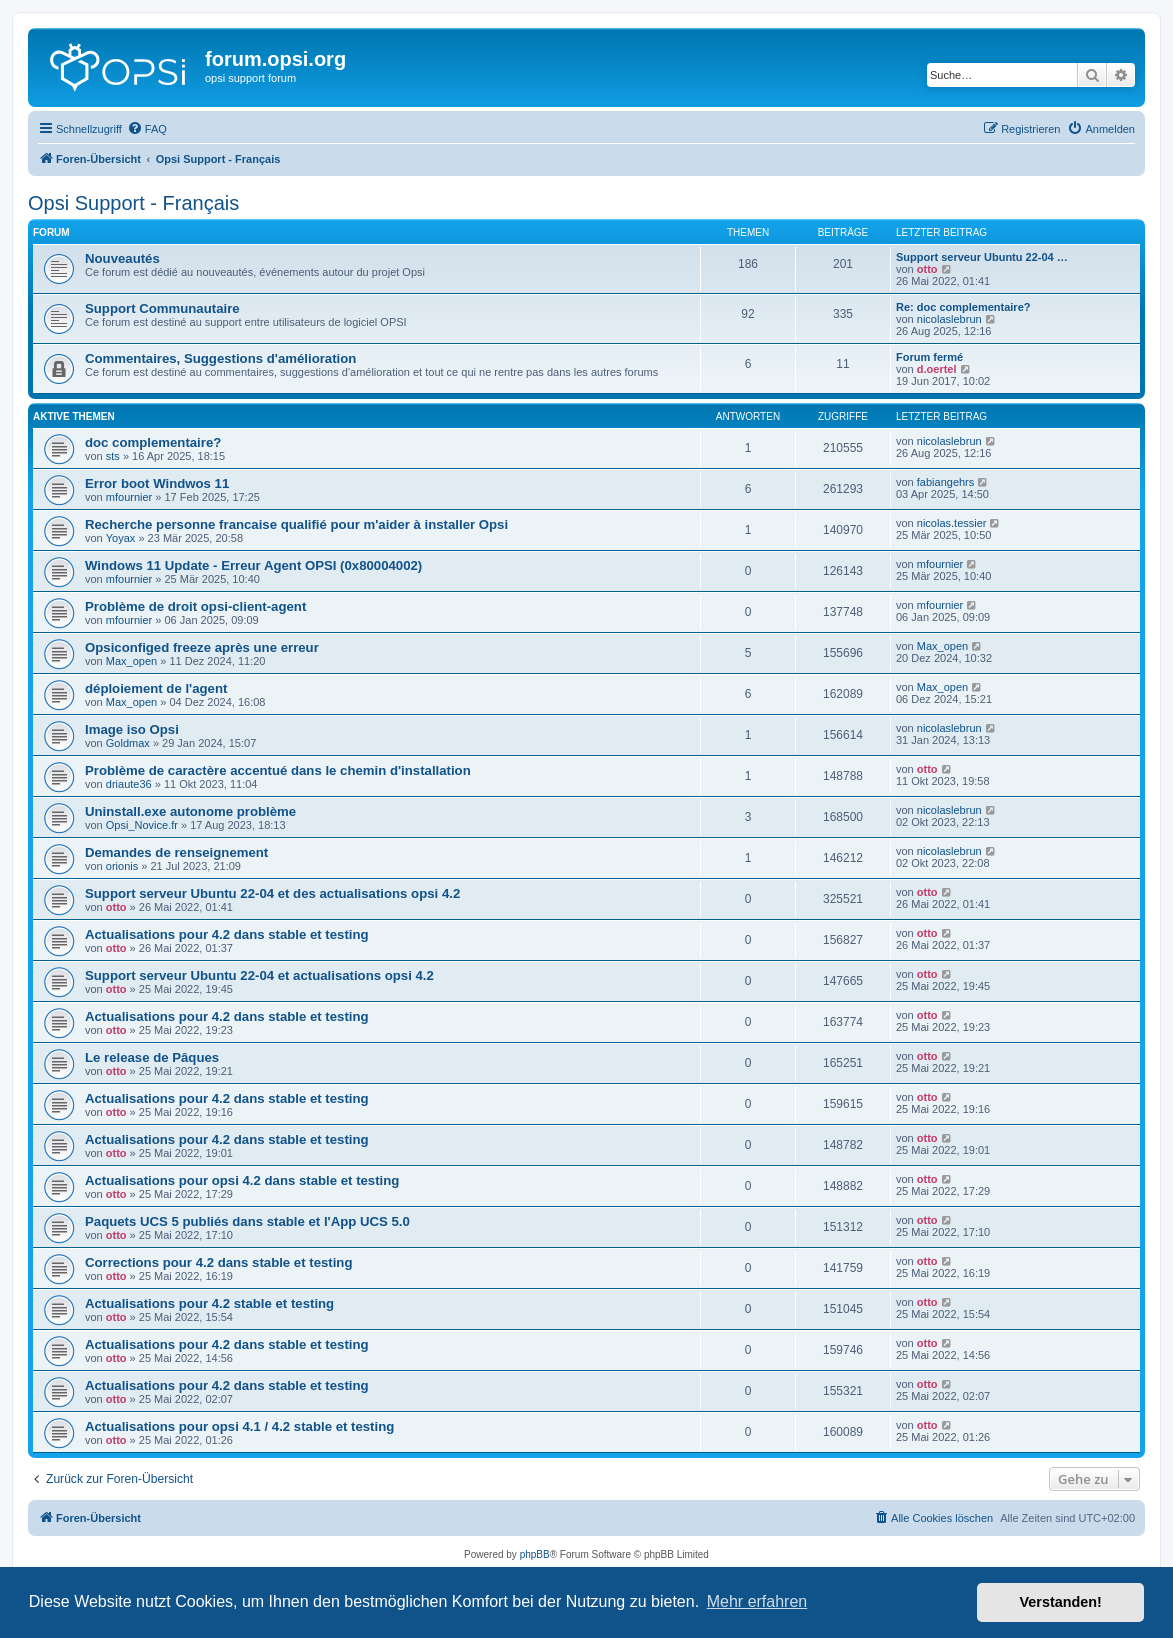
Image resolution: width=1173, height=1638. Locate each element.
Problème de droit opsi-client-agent (195, 606)
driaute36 (129, 784)
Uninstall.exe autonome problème (190, 811)
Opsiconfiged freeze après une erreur (202, 647)
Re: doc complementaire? (963, 307)
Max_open (131, 661)
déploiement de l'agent (156, 688)
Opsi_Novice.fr (142, 825)
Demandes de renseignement (176, 852)
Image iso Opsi (132, 729)
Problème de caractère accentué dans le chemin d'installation (278, 770)
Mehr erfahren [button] (757, 1601)
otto (927, 269)
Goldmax (128, 743)
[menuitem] (147, 129)
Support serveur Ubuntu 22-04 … (982, 257)
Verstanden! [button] (1061, 1602)
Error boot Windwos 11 (157, 483)
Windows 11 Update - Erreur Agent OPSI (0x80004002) (253, 565)
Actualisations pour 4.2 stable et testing (209, 1303)
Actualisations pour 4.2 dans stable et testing (227, 934)
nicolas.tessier (952, 523)
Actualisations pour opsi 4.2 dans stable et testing (242, 1180)
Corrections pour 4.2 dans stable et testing (218, 1262)
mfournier (129, 497)
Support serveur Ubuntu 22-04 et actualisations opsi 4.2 (259, 975)
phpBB (535, 1554)
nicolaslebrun (949, 319)
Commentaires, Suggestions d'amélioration (220, 358)
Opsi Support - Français (133, 203)
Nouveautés (122, 258)
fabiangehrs (946, 482)
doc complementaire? (153, 442)
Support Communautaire (162, 308)
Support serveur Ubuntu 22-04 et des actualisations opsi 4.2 (272, 893)
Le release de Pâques (152, 1057)
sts (113, 456)
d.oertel (937, 369)
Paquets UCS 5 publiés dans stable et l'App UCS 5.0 (247, 1221)
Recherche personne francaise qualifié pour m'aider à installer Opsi (296, 524)
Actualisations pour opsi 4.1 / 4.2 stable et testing (239, 1426)
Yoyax (121, 538)
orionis (122, 866)
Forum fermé (929, 357)
